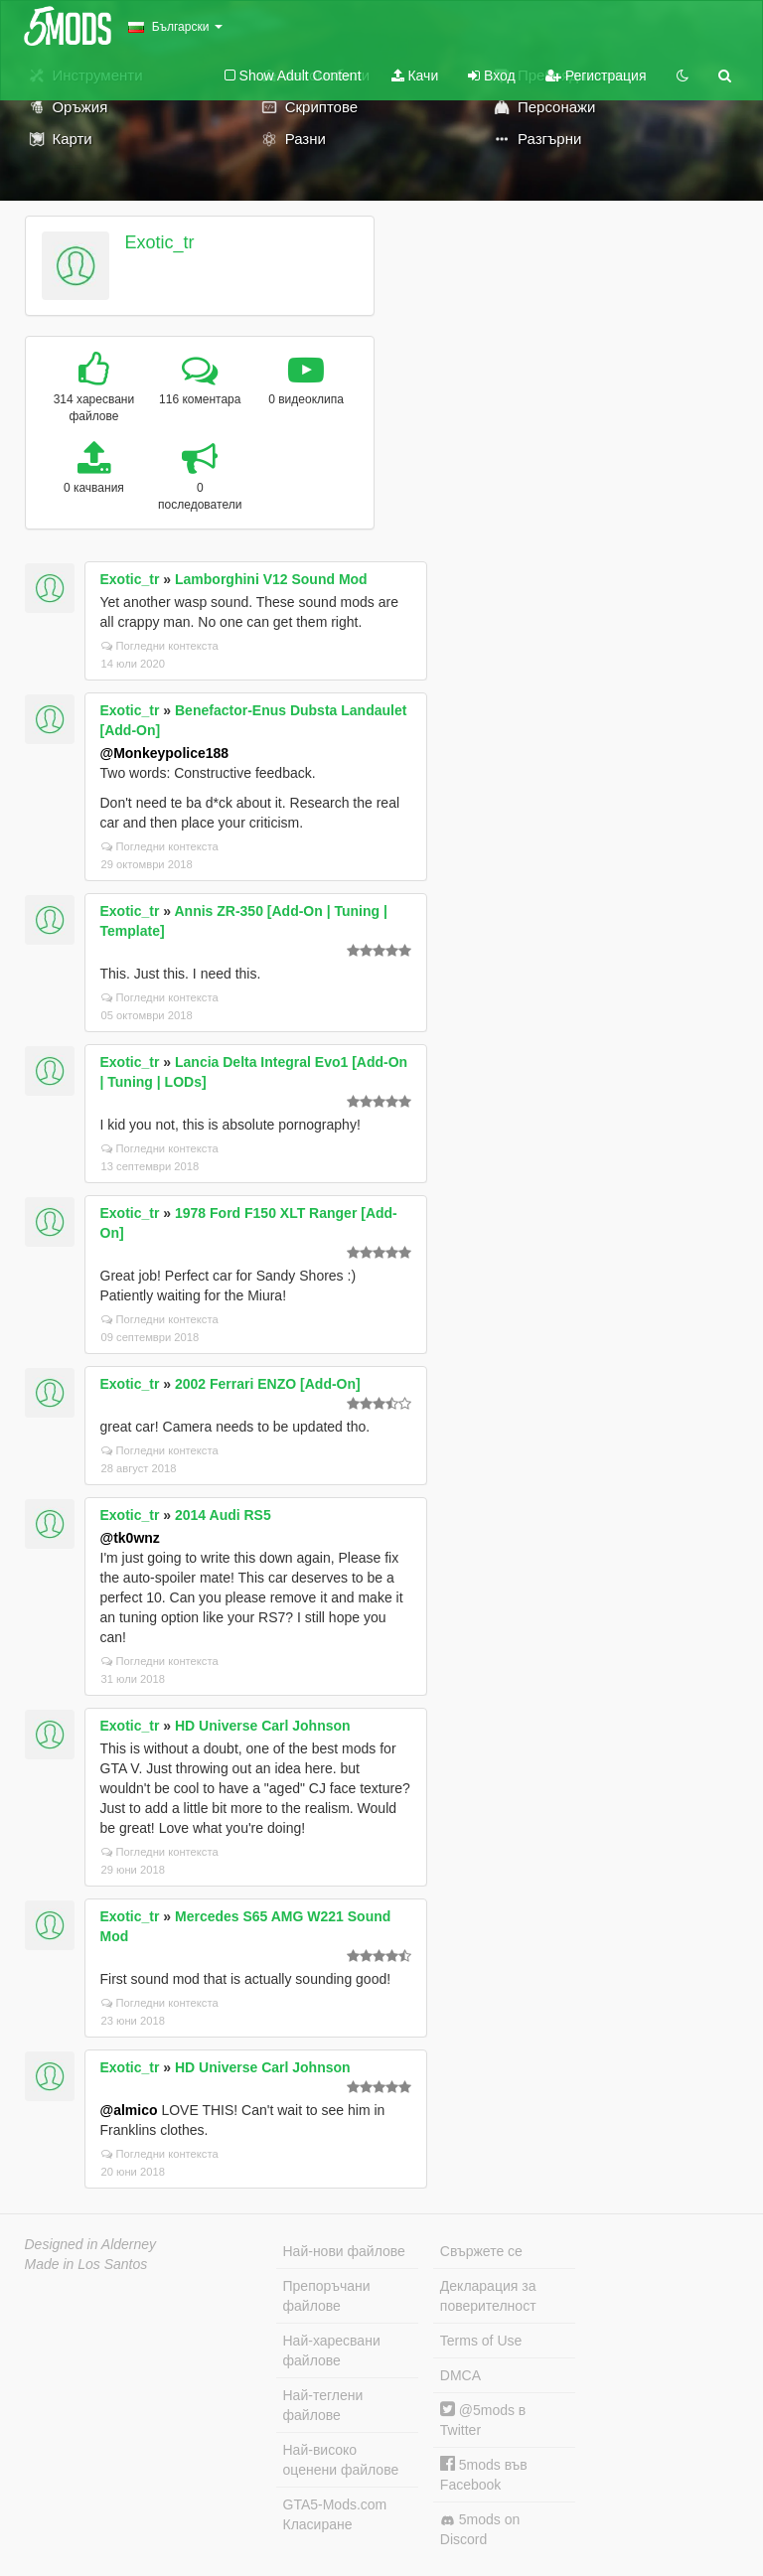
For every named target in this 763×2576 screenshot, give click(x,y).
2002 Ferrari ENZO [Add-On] (268, 1384)
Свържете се (481, 2251)
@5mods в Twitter (483, 2419)
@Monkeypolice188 (164, 753)
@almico (129, 2110)
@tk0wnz (130, 1538)
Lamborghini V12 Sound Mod (271, 579)
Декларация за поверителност (488, 2296)
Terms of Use (481, 2341)
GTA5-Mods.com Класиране (335, 2514)
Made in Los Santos (86, 2264)
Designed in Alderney (91, 2244)
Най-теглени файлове (323, 2405)
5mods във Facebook (484, 2474)
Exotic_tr (159, 242)
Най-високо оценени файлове (341, 2460)
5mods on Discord (480, 2529)
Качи (415, 75)
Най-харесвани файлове (332, 2350)
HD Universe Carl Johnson (263, 1726)
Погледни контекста (160, 646)
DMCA (460, 2375)
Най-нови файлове (344, 2251)
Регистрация (596, 75)
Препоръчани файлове (327, 2296)
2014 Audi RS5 (223, 1515)
